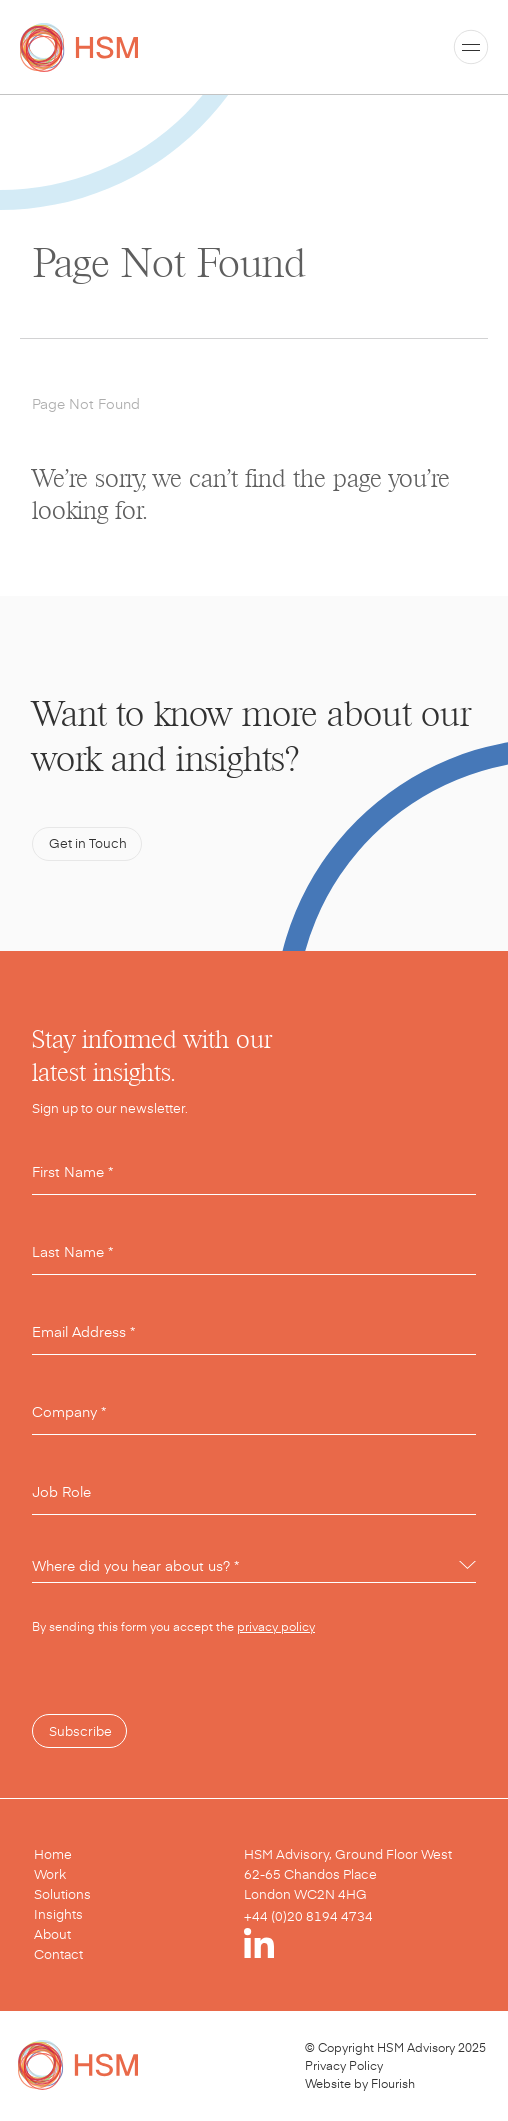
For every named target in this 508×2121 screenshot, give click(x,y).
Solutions (62, 1894)
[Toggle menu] (471, 47)
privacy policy (276, 1626)
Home (53, 1854)
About (52, 1934)
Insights (58, 1914)
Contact (58, 1954)
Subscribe (80, 1731)
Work (50, 1874)
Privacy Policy (344, 2065)
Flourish (393, 2083)
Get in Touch (88, 843)
